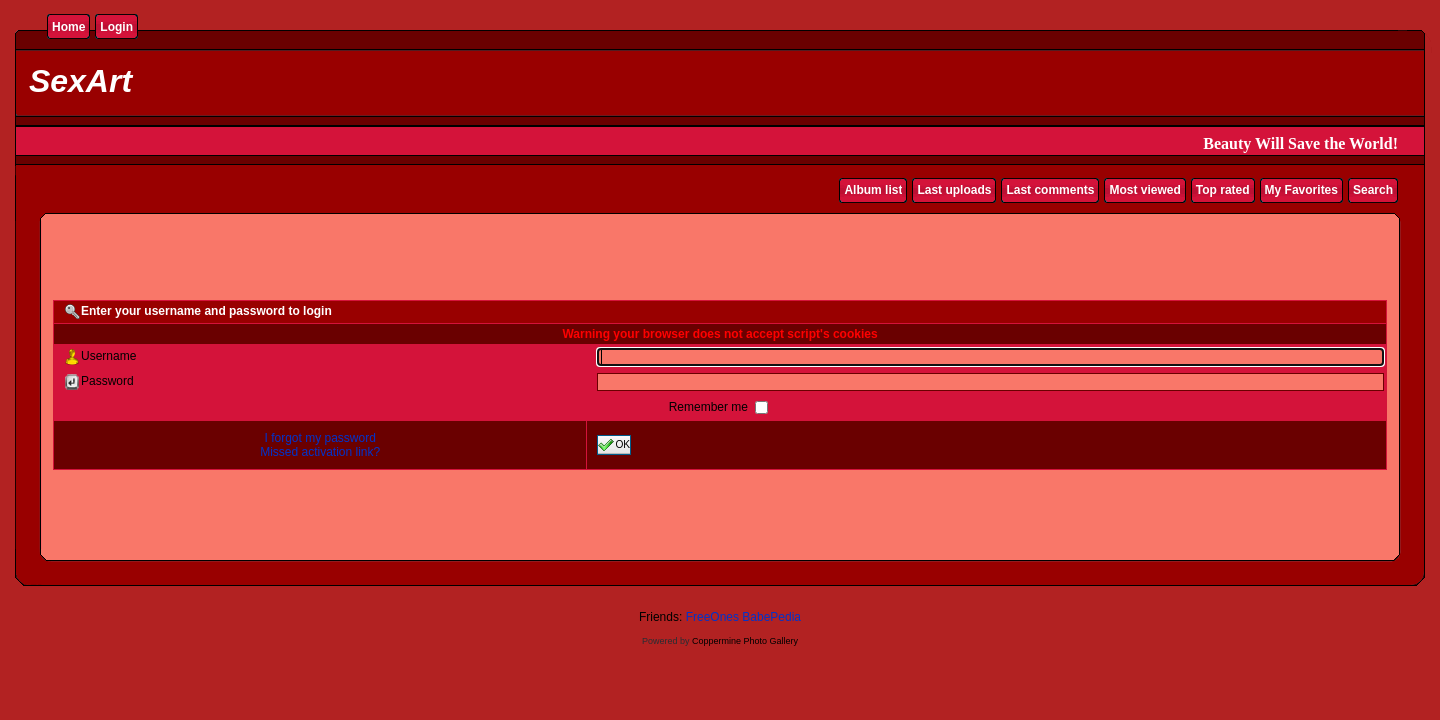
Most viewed (1144, 190)
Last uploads (954, 190)
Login (116, 27)
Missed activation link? (320, 452)
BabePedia (771, 617)
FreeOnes (712, 617)
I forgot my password (320, 438)
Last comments (1050, 190)
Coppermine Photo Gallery (745, 641)
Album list (873, 190)
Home (68, 27)
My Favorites (1301, 190)
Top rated (1223, 190)
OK (614, 445)
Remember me (710, 407)
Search (1373, 190)
